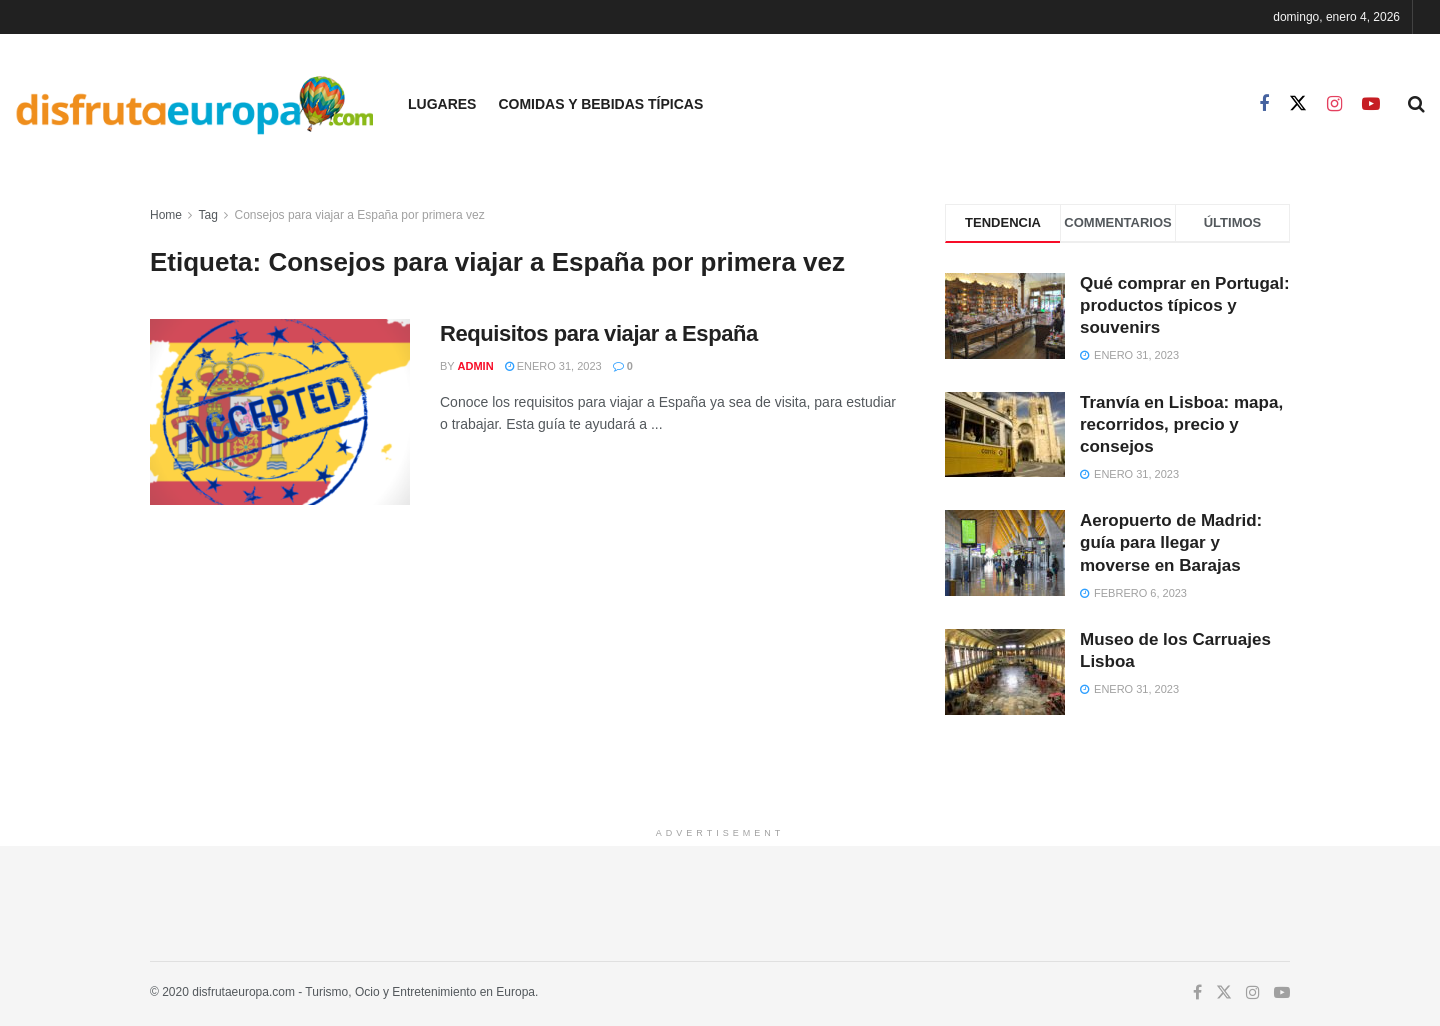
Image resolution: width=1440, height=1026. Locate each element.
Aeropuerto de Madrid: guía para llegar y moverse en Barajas (1171, 542)
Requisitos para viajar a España (599, 333)
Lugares (442, 104)
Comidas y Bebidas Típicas (600, 104)
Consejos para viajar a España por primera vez (360, 215)
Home (166, 215)
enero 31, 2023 (553, 366)
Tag (207, 215)
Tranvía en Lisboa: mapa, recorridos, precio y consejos (1181, 424)
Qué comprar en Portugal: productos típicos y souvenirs (1185, 305)
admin (476, 366)
